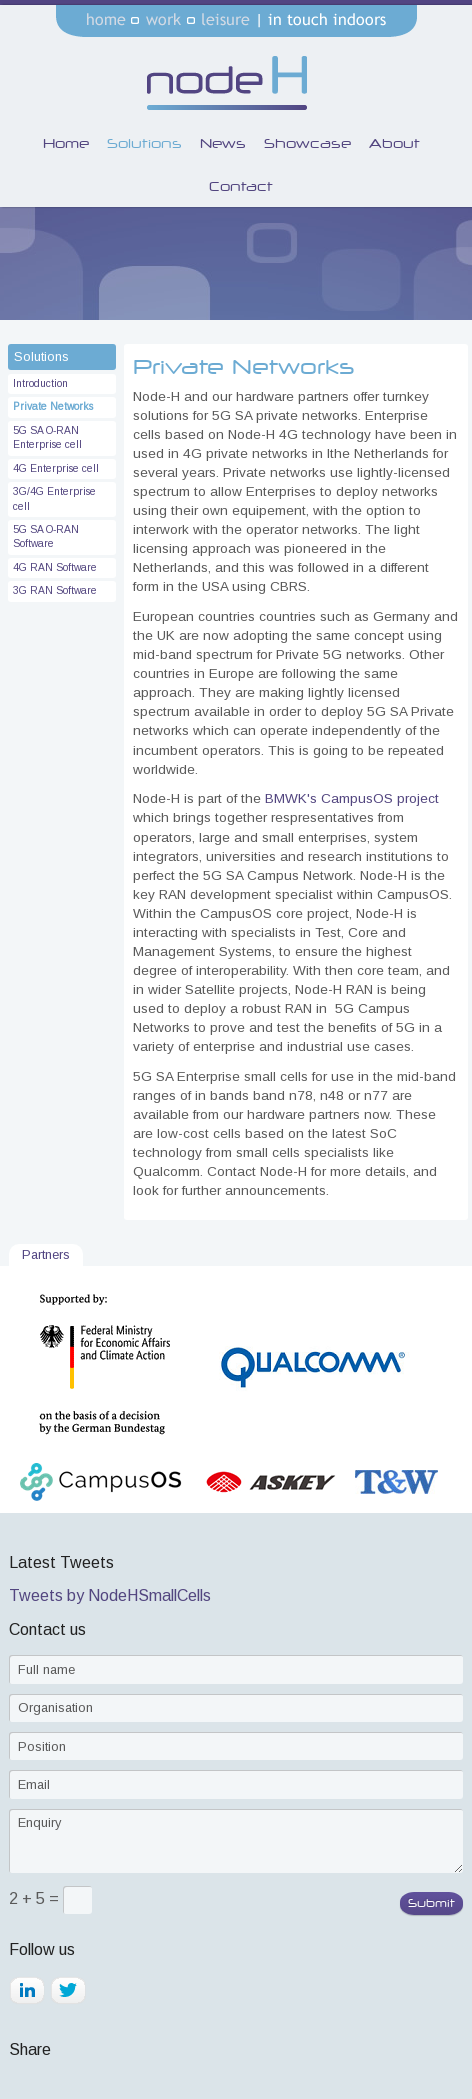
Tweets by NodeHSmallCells (110, 1595)
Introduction (40, 383)
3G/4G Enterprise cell (54, 498)
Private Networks (53, 406)
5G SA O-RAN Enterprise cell (47, 437)
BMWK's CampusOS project (352, 798)
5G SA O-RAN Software (46, 536)
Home (66, 143)
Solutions (144, 143)
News (223, 143)
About (394, 143)
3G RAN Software (55, 590)
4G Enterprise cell (56, 468)
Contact (241, 186)
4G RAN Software (55, 567)
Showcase (307, 143)
